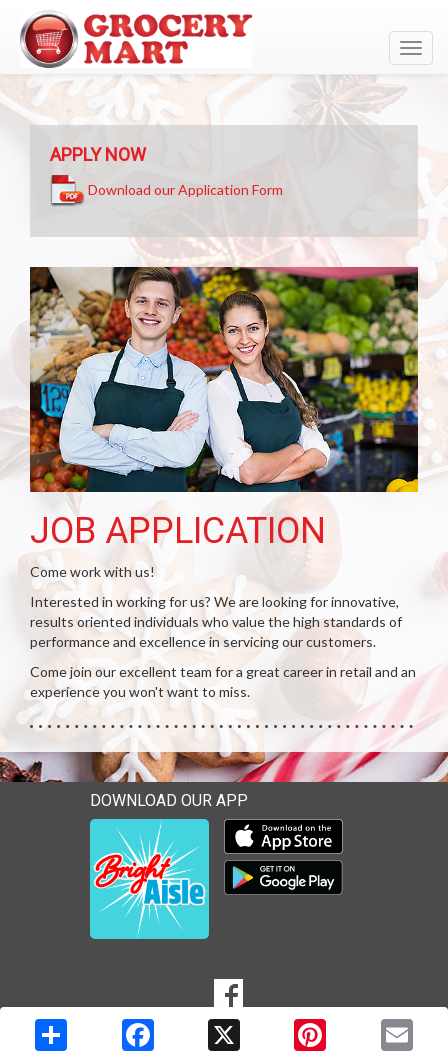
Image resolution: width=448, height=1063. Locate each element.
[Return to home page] (224, 39)
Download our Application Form (185, 188)
